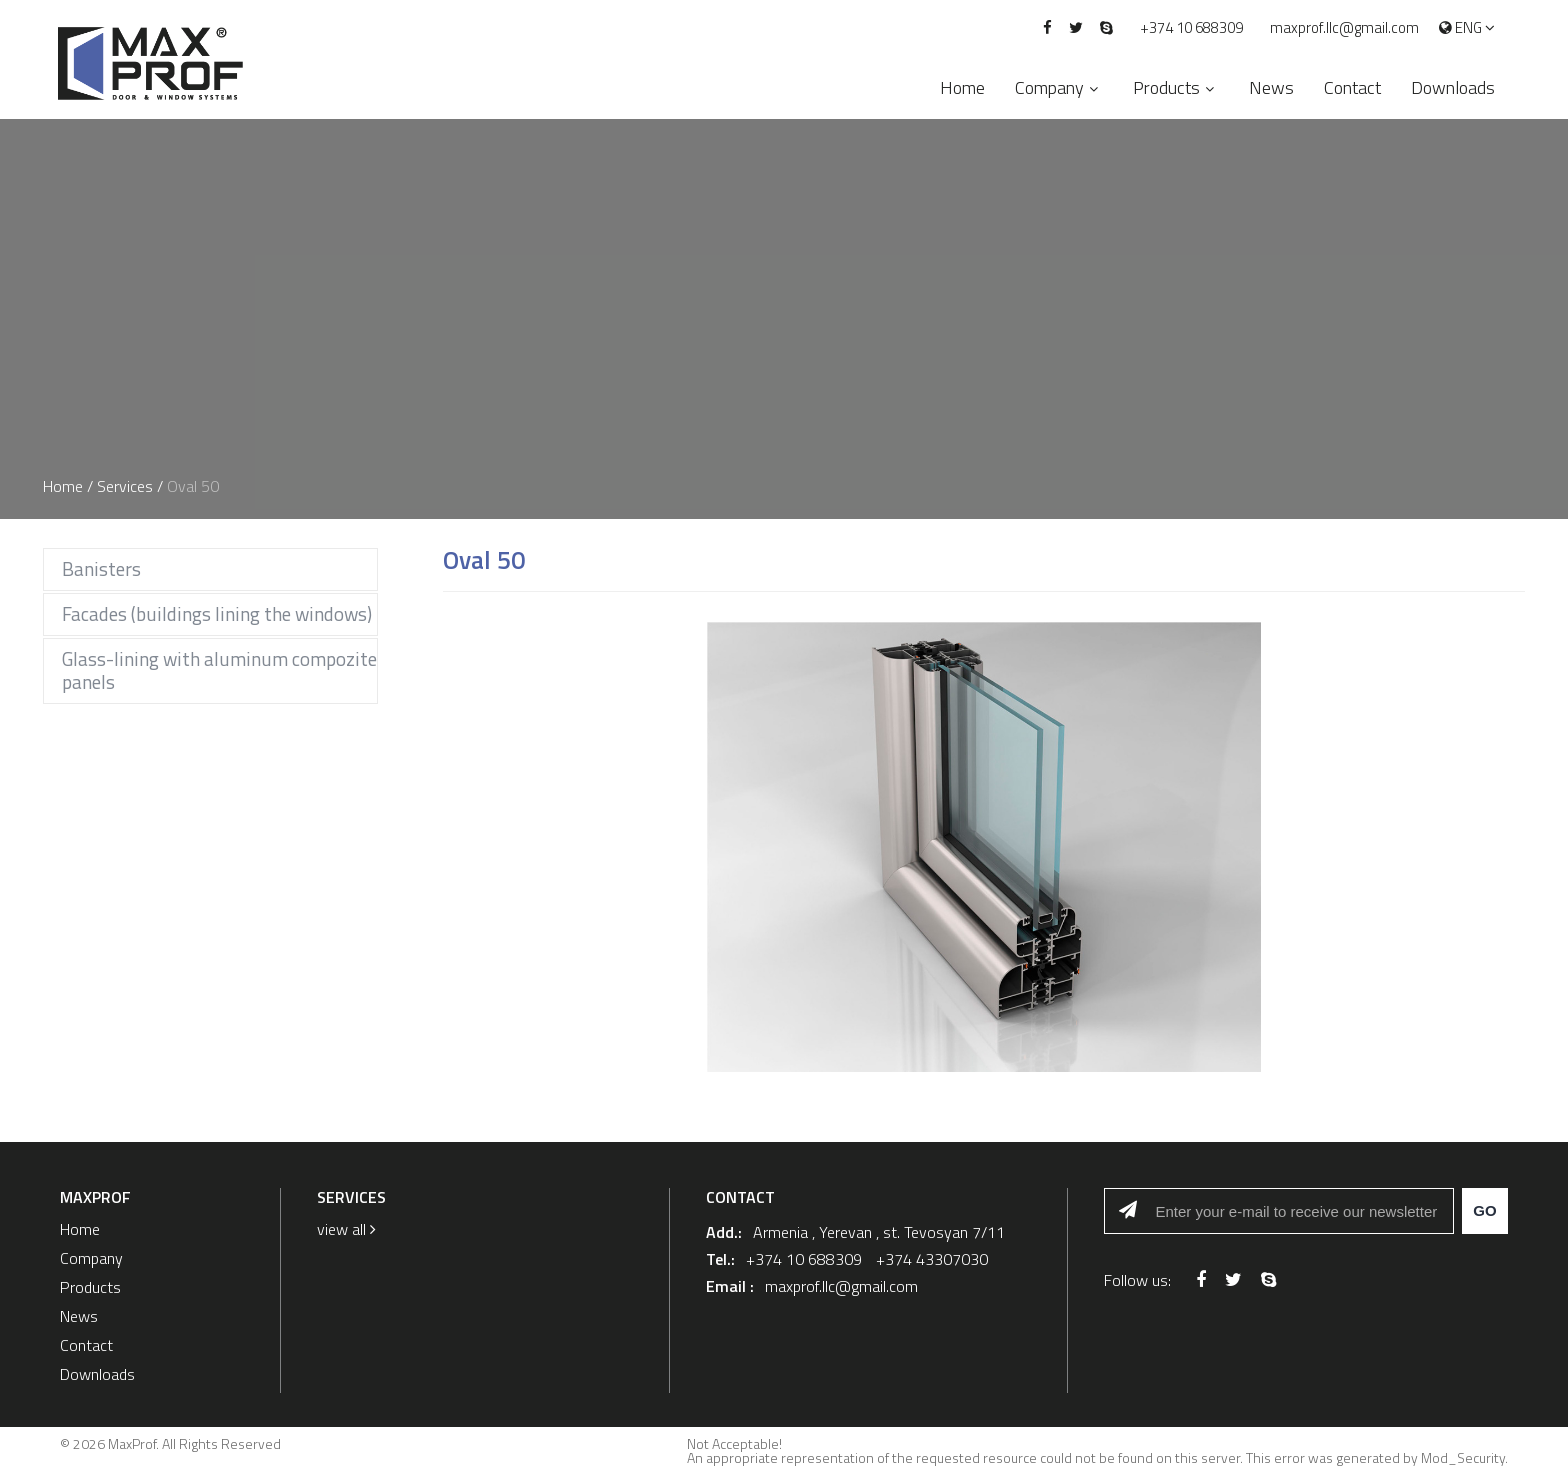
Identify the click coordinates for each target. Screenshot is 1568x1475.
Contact (1352, 87)
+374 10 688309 (1191, 27)
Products (1166, 87)
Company (1049, 87)
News (1271, 87)
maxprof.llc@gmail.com (1344, 27)
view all (346, 1229)
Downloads (1453, 87)
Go (1484, 1210)
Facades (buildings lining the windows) (217, 613)
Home (962, 87)
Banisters (101, 568)
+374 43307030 (932, 1259)
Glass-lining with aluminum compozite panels (219, 670)
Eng (1467, 29)
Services (125, 486)
